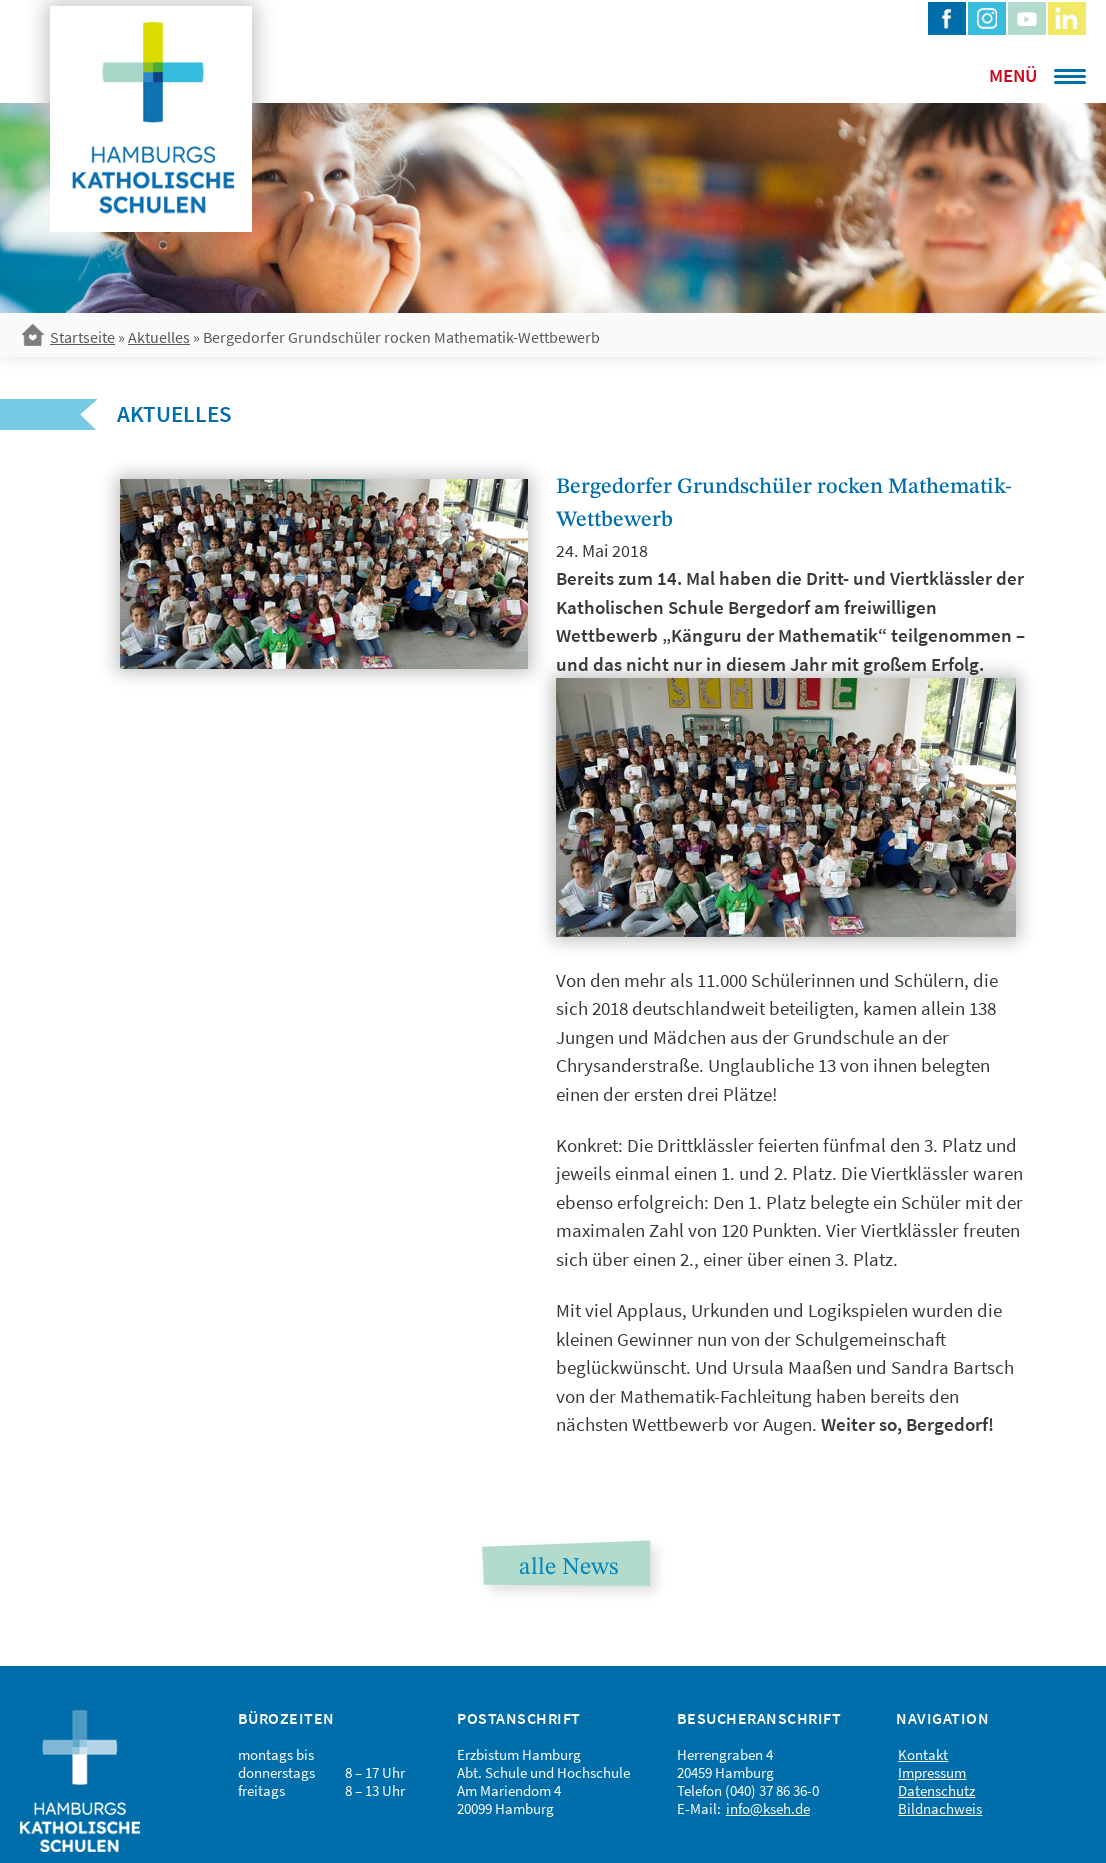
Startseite (82, 337)
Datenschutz (936, 1790)
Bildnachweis (940, 1808)
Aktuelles (159, 337)
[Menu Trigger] (1011, 75)
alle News (568, 1568)
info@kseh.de (768, 1808)
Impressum (932, 1772)
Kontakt (923, 1754)
